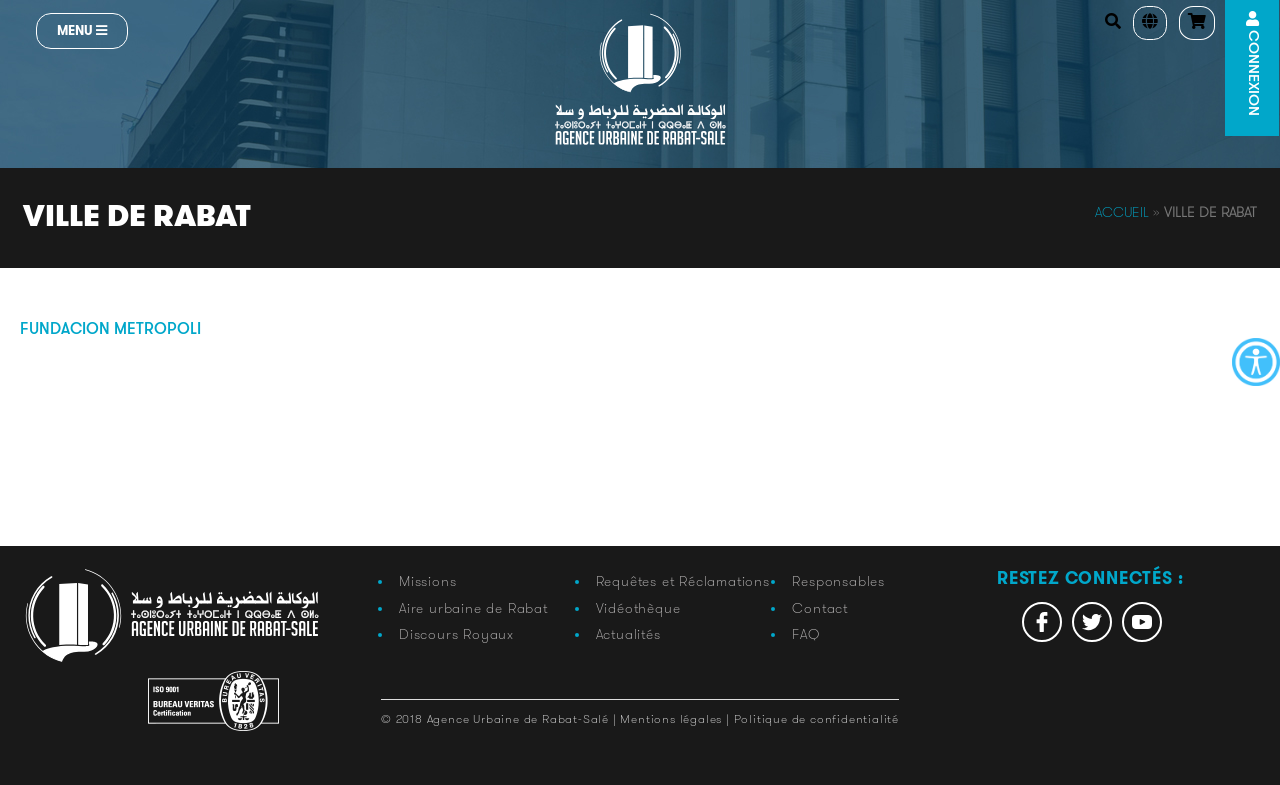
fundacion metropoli (110, 330)
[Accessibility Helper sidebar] (1256, 362)
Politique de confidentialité (816, 718)
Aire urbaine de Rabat (473, 608)
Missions (427, 581)
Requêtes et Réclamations (683, 581)
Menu (82, 30)
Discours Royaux (456, 634)
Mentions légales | (676, 718)
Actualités (628, 634)
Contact (820, 608)
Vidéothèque (638, 608)
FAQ (805, 634)
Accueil (1122, 212)
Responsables (838, 581)
